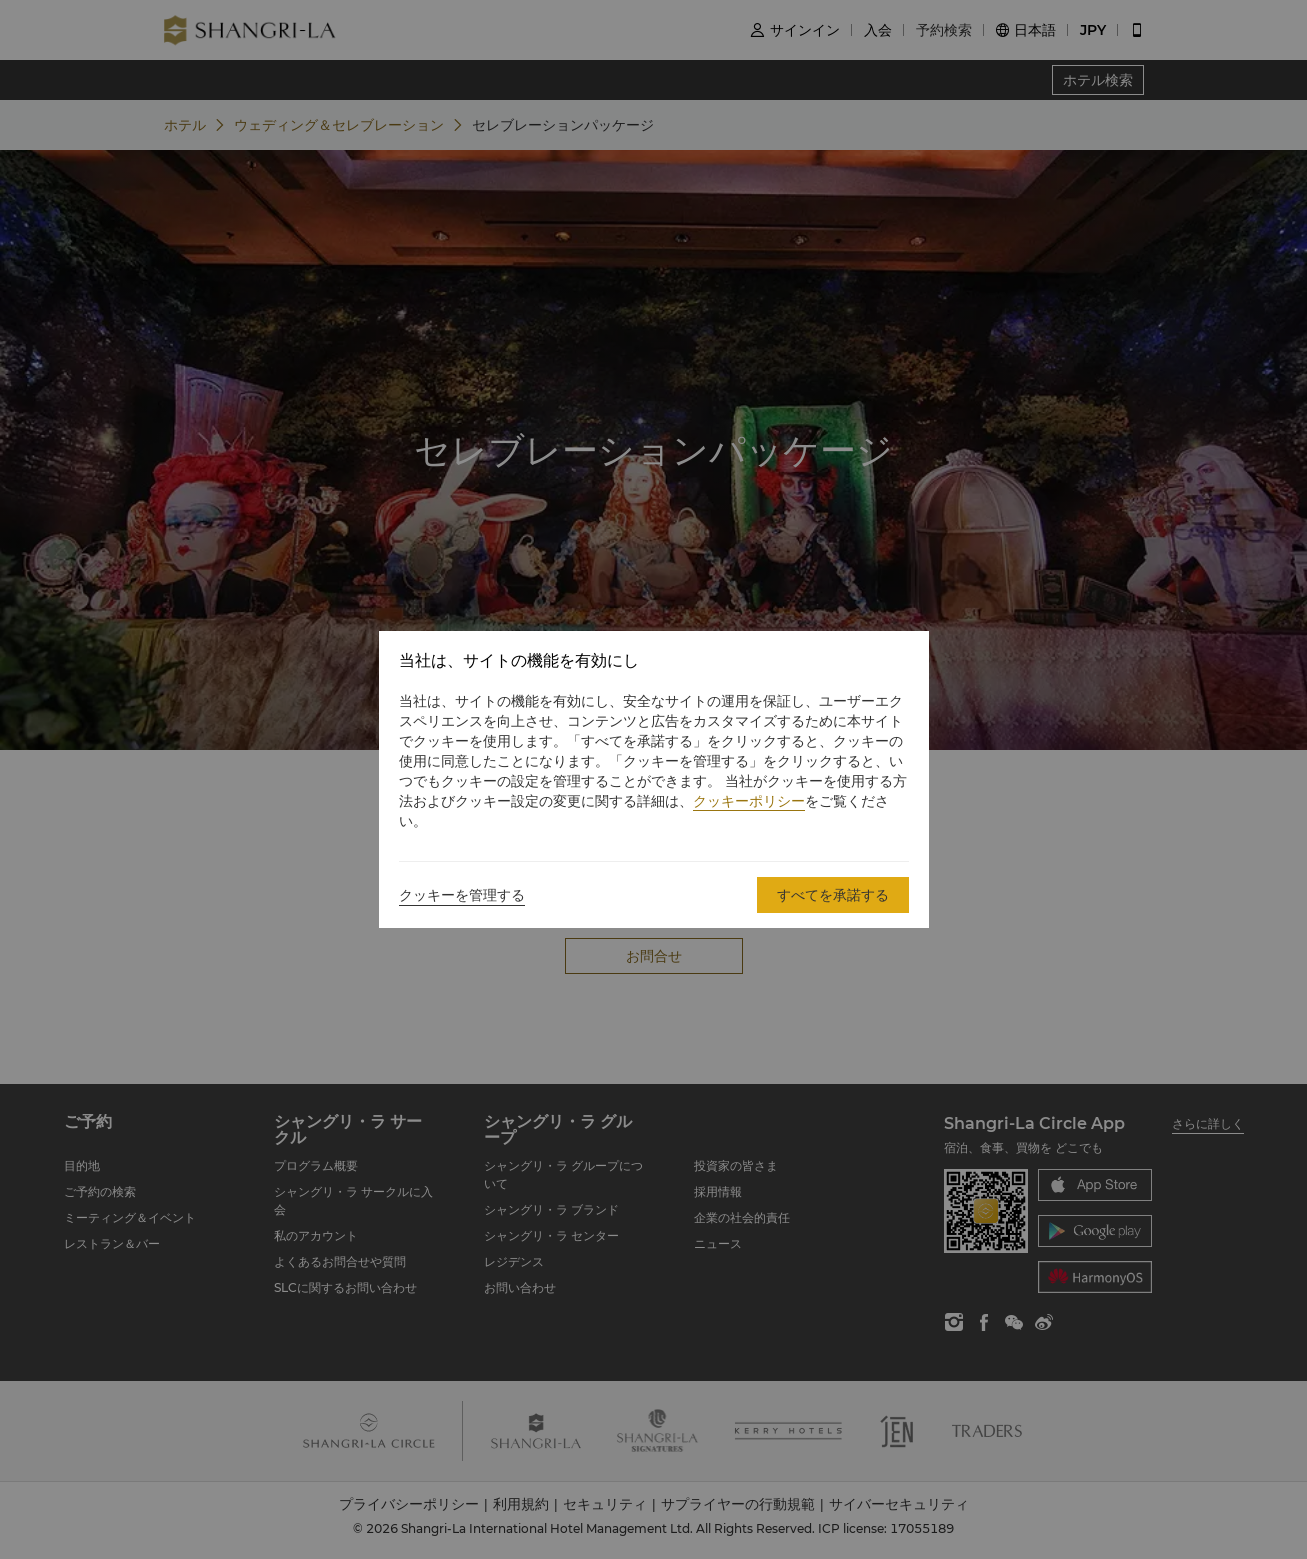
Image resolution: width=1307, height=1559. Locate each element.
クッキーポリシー (749, 801)
